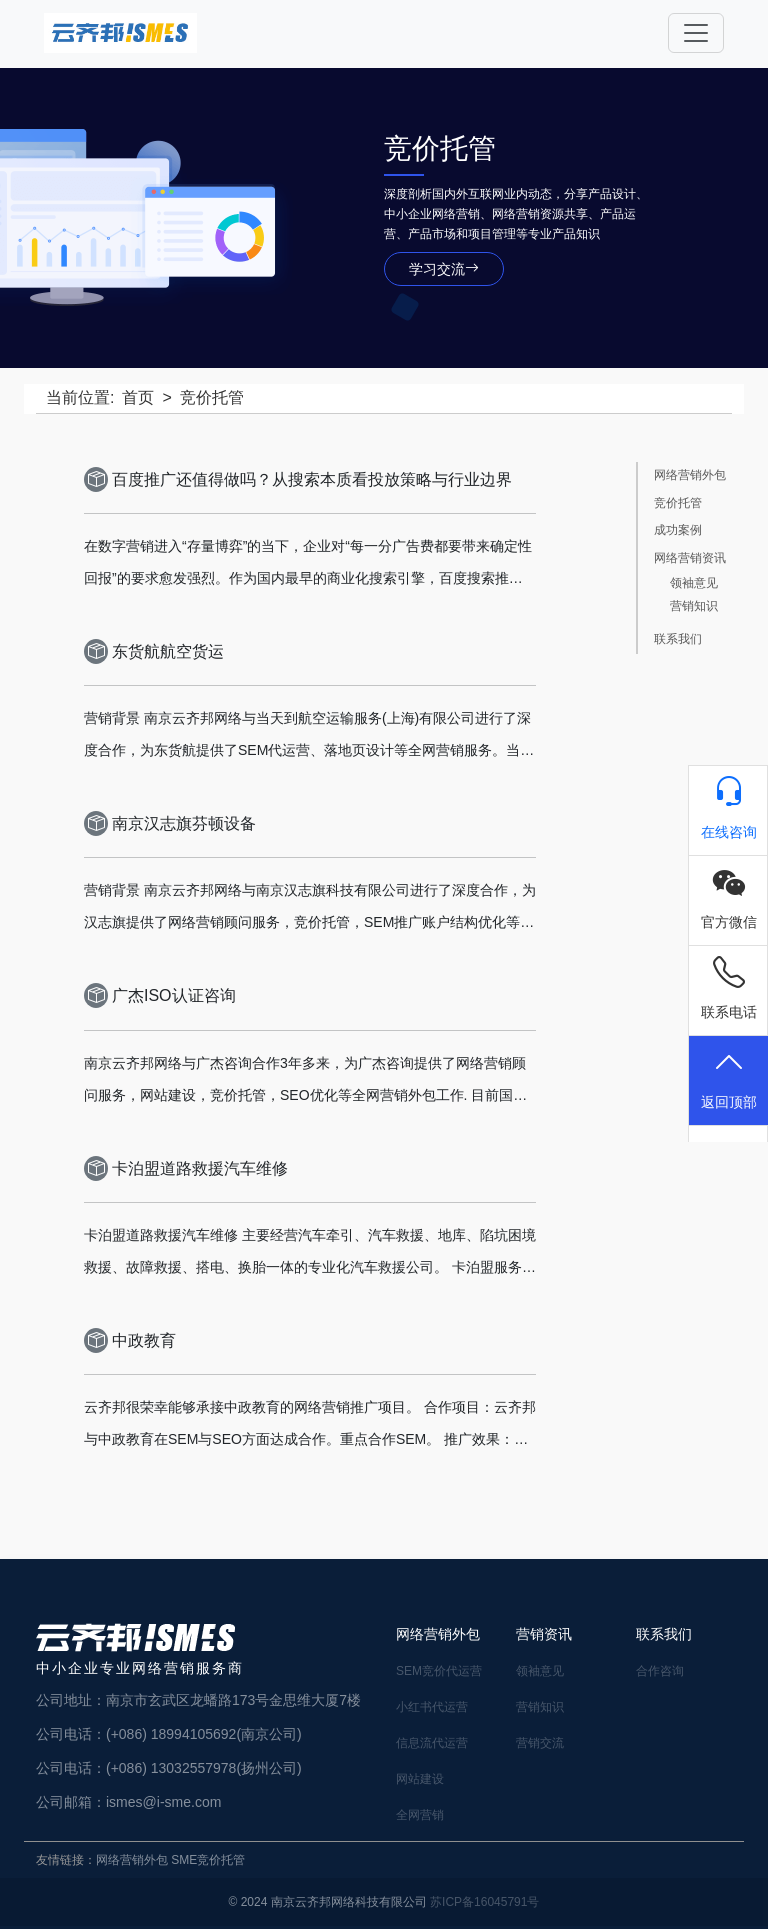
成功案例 (678, 530)
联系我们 (678, 639)
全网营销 (420, 1815)
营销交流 (540, 1743)
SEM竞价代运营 (439, 1671)
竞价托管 (678, 503)
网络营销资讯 (690, 558)
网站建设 (420, 1779)
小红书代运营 (432, 1707)
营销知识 (694, 606)
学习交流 (444, 269)
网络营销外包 (690, 475)
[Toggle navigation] (696, 33)
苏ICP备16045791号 (484, 1902)
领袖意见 (694, 583)
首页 (138, 397)
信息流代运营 (432, 1743)
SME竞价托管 (208, 1860)
